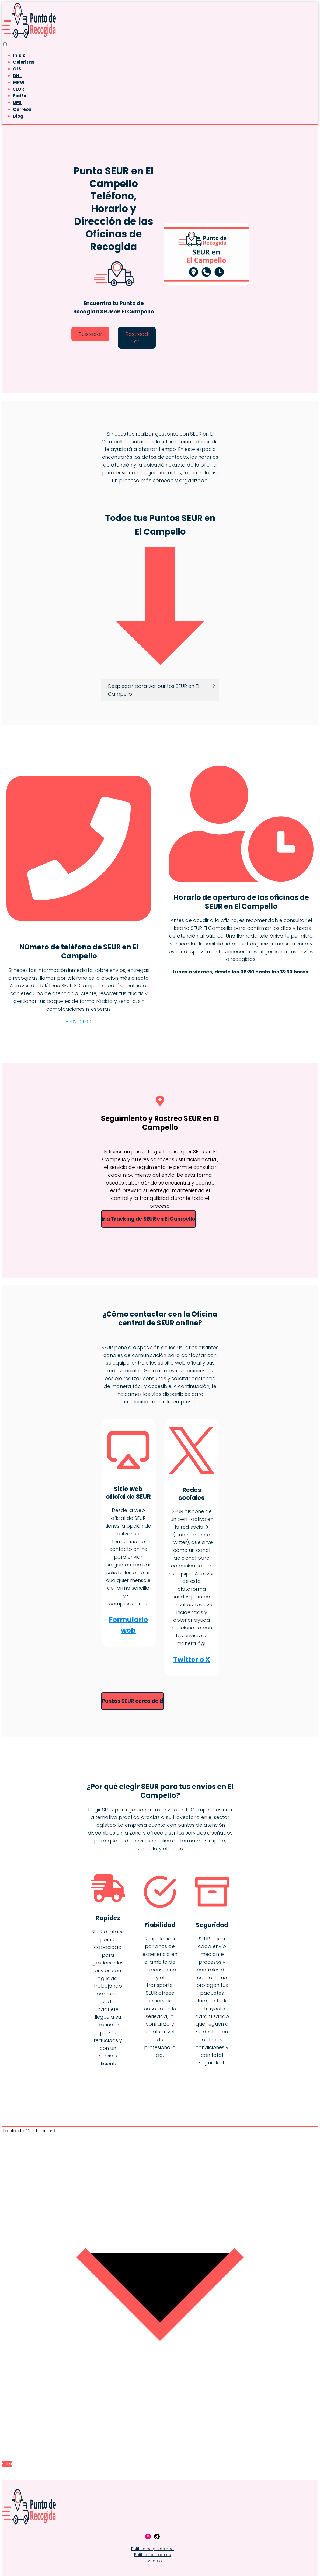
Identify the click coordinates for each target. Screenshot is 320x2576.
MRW (19, 82)
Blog (18, 116)
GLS (17, 69)
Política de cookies (152, 2555)
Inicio (19, 55)
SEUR (18, 89)
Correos (22, 109)
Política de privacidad (152, 2549)
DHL (17, 75)
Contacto (152, 2561)
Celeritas (23, 62)
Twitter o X (191, 1660)
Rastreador (137, 338)
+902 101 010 (78, 1021)
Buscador (90, 334)
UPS (17, 102)
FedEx (19, 96)
